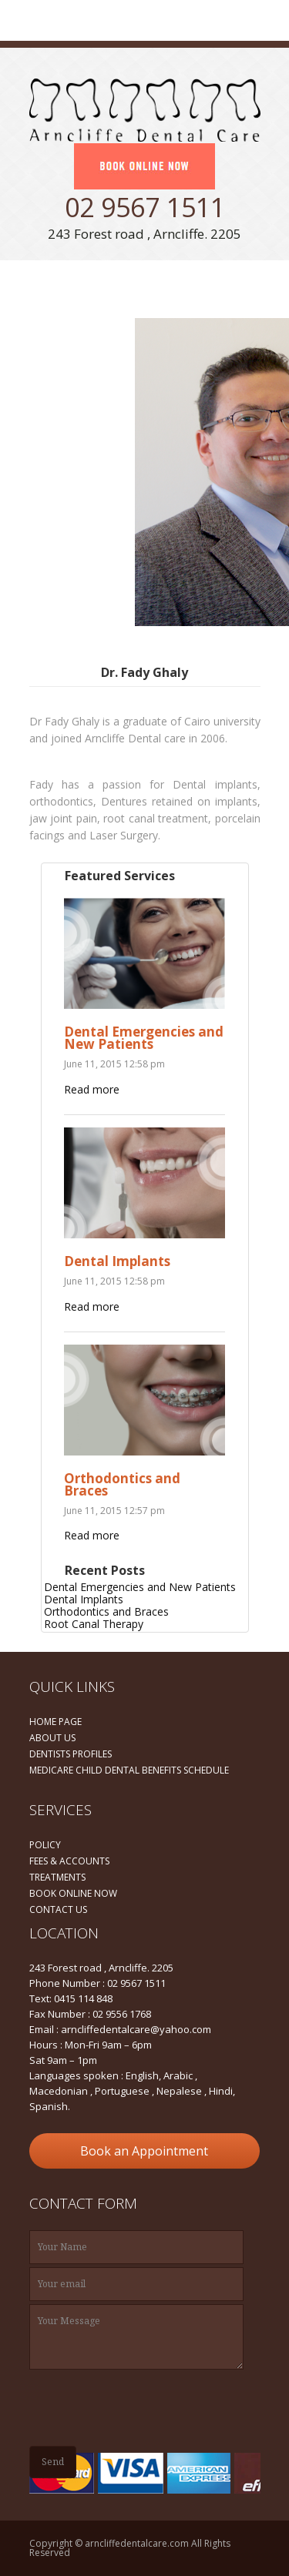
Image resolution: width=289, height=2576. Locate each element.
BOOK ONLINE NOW (73, 1893)
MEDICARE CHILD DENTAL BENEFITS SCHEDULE (129, 1770)
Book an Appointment (144, 2150)
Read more (91, 1089)
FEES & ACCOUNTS (69, 1861)
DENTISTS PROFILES (70, 1753)
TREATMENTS (57, 1877)
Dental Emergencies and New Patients (143, 1038)
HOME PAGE (55, 1721)
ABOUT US (52, 1737)
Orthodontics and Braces (122, 1484)
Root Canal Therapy (93, 1623)
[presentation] (146, 2407)
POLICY (45, 1844)
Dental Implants (117, 1261)
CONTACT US (58, 1909)
